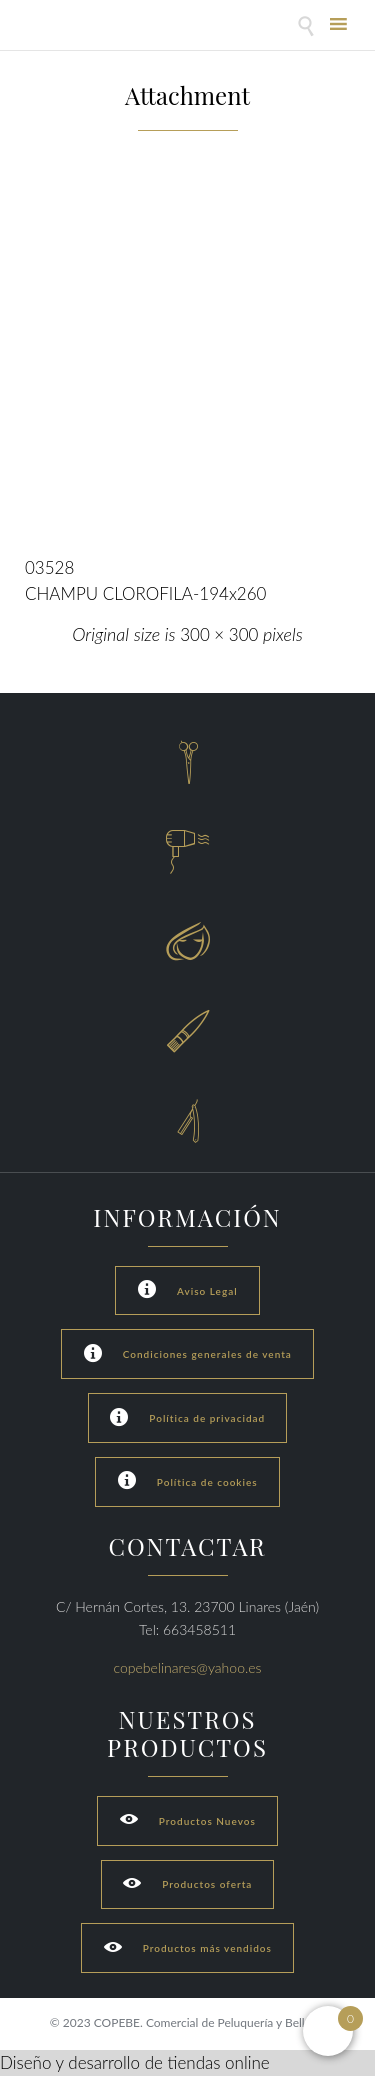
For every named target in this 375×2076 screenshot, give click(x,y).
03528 (49, 567)
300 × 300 (219, 634)
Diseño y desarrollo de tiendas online (135, 2062)
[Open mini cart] (328, 2031)
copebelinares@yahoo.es (188, 1667)
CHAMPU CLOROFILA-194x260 (145, 593)
